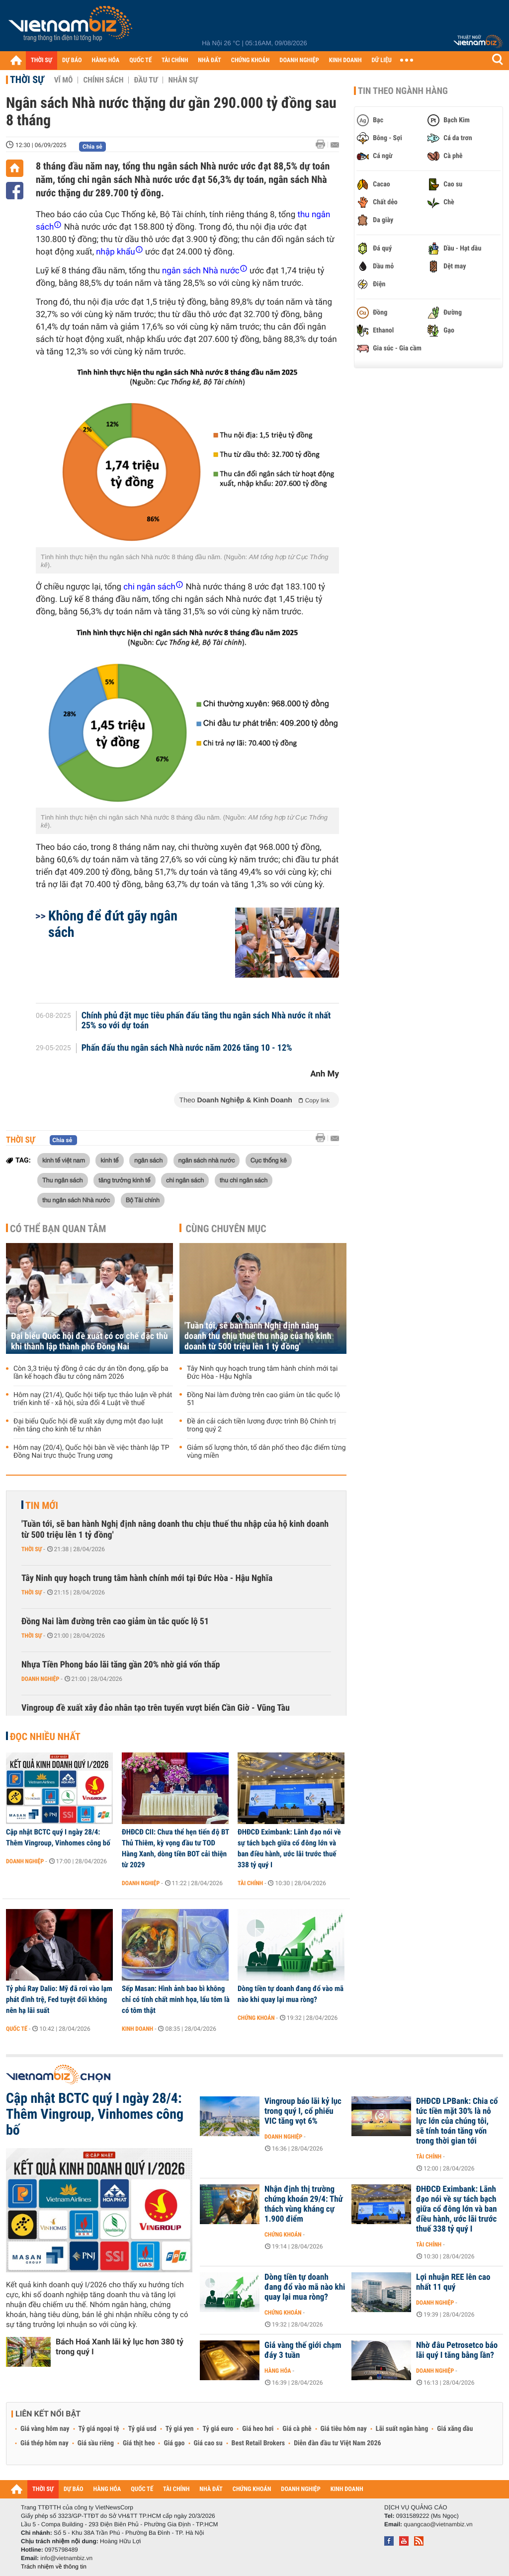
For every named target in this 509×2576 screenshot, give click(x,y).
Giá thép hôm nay (44, 2443)
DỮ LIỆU (382, 60)
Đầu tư (146, 80)
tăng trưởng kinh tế (124, 1179)
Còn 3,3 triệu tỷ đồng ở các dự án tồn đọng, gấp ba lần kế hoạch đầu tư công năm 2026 (91, 1373)
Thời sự (27, 79)
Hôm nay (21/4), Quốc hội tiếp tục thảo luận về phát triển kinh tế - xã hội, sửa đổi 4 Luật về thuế (92, 1399)
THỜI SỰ (41, 60)
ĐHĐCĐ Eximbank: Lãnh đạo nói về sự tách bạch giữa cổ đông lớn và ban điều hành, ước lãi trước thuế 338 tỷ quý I (289, 1848)
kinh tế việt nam (63, 1160)
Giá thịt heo (139, 2443)
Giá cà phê (296, 2428)
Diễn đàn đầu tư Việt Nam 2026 (337, 2443)
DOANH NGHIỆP (299, 60)
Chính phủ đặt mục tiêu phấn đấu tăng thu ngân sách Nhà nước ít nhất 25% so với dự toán (206, 1021)
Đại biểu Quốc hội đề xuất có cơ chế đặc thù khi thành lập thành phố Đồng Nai (89, 1341)
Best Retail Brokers (258, 2443)
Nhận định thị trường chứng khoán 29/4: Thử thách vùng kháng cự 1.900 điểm (303, 2204)
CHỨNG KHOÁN (250, 60)
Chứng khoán (256, 2017)
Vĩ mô (63, 80)
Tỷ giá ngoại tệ (99, 2428)
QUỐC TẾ (140, 60)
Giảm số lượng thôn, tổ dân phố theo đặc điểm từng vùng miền (266, 1452)
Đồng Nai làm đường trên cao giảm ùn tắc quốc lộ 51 (263, 1399)
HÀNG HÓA (106, 60)
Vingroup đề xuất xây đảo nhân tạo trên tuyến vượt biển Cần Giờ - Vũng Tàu (155, 1708)
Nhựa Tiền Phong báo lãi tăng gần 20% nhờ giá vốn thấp (120, 1665)
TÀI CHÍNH (175, 60)
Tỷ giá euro (217, 2428)
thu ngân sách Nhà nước (76, 1199)
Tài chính (250, 1883)
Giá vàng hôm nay (45, 2428)
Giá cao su (208, 2443)
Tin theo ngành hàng (403, 90)
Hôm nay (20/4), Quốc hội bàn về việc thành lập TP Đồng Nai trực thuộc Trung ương (91, 1452)
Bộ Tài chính (143, 1199)
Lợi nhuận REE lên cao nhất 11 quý (453, 2282)
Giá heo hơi (257, 2428)
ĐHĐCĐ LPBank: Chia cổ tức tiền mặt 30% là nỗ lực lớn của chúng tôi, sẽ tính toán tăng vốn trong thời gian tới (457, 2121)
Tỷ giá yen (180, 2428)
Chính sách (103, 80)
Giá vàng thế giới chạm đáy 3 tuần (302, 2350)
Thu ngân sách (62, 1179)
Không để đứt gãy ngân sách (112, 924)
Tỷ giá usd (142, 2428)
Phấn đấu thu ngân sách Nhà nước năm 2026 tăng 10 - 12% (187, 1048)
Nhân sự (183, 80)
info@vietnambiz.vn (66, 2558)
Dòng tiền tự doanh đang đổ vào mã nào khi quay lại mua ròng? (290, 1994)
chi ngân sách (185, 1179)
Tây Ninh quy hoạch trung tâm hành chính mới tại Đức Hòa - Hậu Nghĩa (262, 1373)
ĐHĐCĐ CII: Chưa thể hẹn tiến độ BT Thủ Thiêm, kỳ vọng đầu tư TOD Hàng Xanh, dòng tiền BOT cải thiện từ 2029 (175, 1848)
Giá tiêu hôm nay (344, 2428)
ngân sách (148, 1160)
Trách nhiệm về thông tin (53, 2566)
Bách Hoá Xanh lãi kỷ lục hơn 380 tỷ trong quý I (119, 2346)
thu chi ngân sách (244, 1179)
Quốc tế (16, 2028)
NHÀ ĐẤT (209, 60)
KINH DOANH (345, 60)
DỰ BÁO (72, 60)
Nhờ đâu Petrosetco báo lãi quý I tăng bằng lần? (457, 2350)
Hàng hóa (277, 2370)
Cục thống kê (269, 1160)
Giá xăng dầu (455, 2428)
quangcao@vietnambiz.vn (438, 2524)
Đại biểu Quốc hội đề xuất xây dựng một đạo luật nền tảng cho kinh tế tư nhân (88, 1425)
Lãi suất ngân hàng (402, 2428)
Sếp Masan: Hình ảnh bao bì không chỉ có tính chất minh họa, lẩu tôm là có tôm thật (176, 1999)
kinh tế (109, 1160)
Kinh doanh (137, 2028)
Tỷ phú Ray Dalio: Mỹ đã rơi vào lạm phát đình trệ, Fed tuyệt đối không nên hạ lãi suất (59, 1999)
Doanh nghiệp (40, 1678)
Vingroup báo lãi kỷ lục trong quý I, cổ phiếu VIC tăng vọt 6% (302, 2111)
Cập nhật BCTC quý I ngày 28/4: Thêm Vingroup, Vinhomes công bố (58, 1837)
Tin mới (41, 1505)
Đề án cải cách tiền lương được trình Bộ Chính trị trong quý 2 (261, 1425)
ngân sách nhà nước (206, 1160)
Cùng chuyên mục (226, 1229)
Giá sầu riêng (96, 2443)
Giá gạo (174, 2443)
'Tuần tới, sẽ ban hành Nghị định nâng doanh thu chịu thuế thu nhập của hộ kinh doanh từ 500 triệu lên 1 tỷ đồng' (258, 1336)
